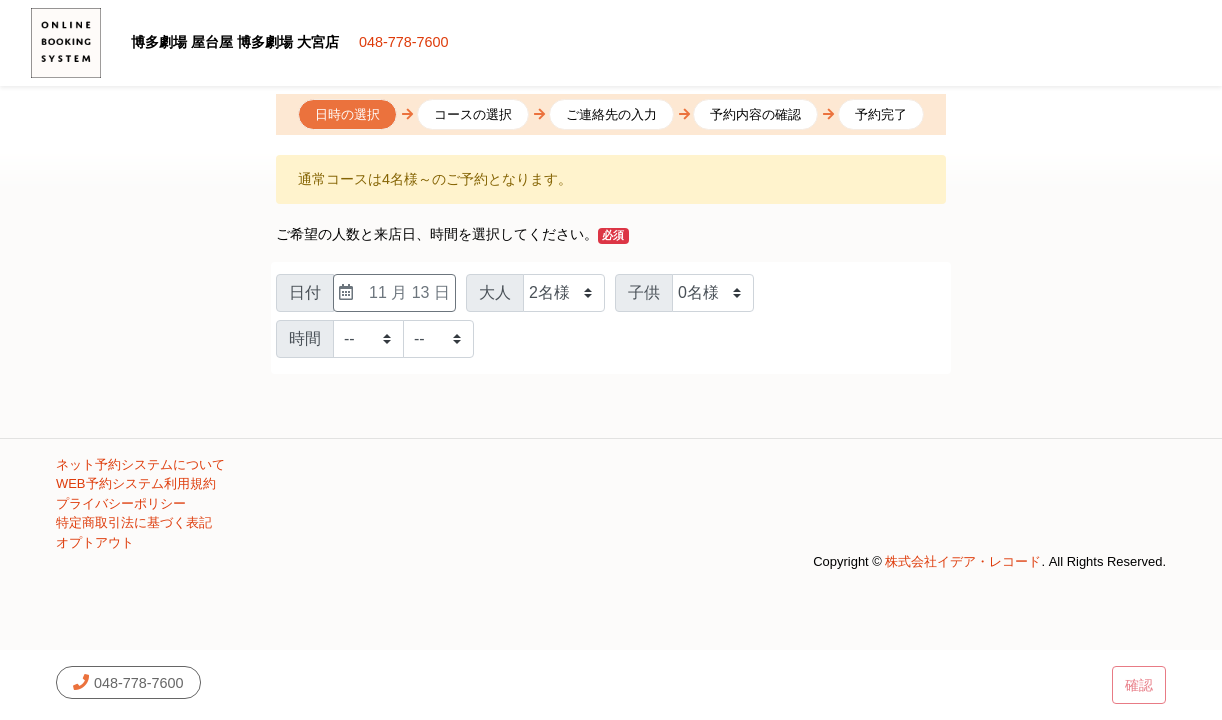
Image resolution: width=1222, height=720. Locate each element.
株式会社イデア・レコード (963, 561)
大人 (495, 292)
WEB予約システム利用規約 (136, 483)
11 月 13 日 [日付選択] (394, 292)
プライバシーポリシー (121, 503)
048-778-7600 (404, 42)
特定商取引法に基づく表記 (134, 522)
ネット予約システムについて (140, 464)
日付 (305, 292)
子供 (644, 292)
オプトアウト (95, 542)
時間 (305, 338)
